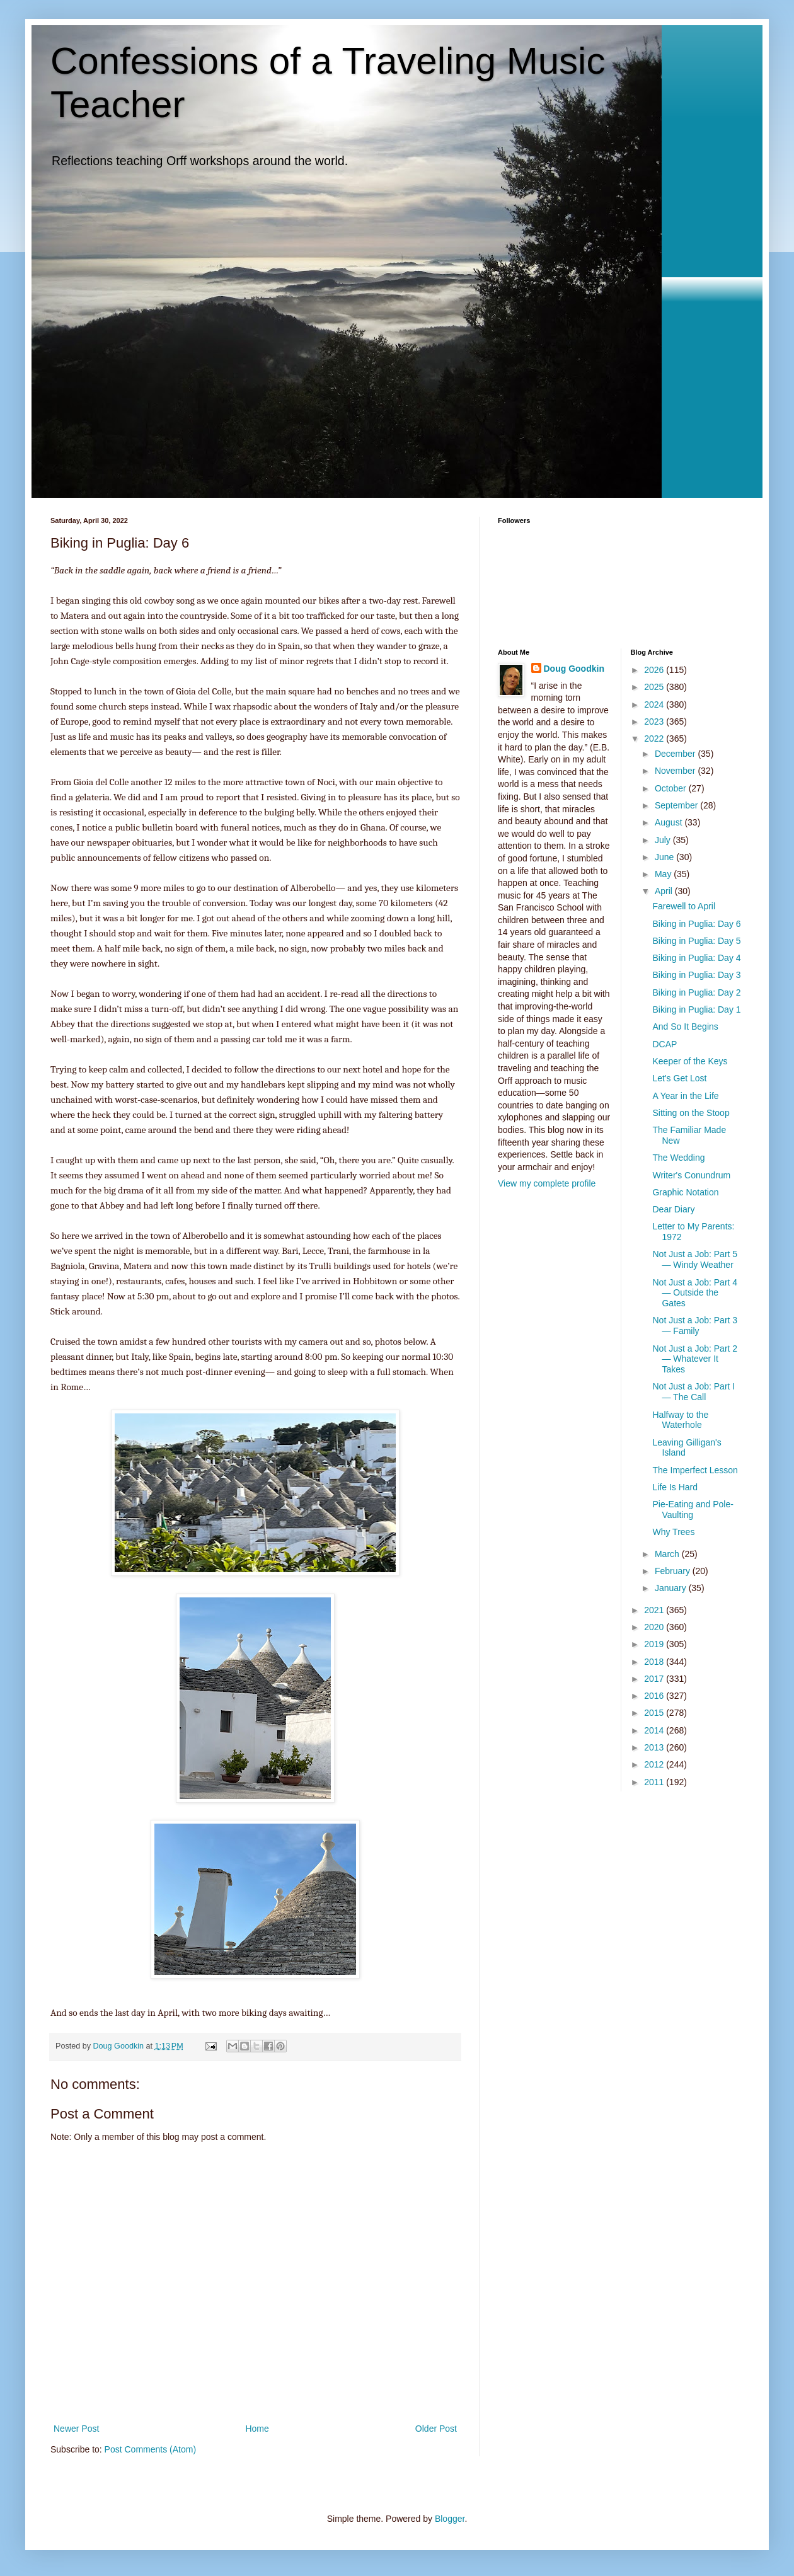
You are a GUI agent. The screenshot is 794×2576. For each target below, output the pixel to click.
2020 (655, 1627)
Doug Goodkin (574, 669)
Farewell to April (683, 906)
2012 (655, 1764)
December (676, 754)
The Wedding (678, 1158)
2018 (655, 1662)
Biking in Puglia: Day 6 (696, 924)
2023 (655, 721)
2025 (655, 687)
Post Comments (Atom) (150, 2449)
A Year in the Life (685, 1096)
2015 (655, 1713)
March (668, 1554)
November (676, 771)
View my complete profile (547, 1183)
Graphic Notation (685, 1192)
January (672, 1588)
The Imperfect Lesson (694, 1470)
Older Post (436, 2429)
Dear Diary (673, 1209)
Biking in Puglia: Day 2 (696, 992)
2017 (655, 1679)
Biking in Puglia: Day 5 (696, 941)
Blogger (449, 2519)
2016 (655, 1696)
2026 (655, 670)
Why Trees (673, 1532)
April (665, 891)
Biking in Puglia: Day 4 (696, 958)
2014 (655, 1730)
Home (256, 2429)
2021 (655, 1610)
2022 (655, 738)
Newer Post (76, 2429)
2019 (655, 1644)
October (672, 788)
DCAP (664, 1044)
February (674, 1571)
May (664, 874)
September (677, 805)
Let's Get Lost (679, 1078)
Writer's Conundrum (691, 1175)
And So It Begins (685, 1026)
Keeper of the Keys (689, 1061)
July (664, 840)
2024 (655, 704)
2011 (655, 1782)
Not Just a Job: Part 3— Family (694, 1325)
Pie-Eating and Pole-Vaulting (692, 1509)
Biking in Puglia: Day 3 (696, 975)
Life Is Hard (675, 1487)
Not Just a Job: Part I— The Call (693, 1391)
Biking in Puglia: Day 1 (696, 1009)
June (665, 857)
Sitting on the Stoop (690, 1113)
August (669, 822)
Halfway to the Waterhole (680, 1420)
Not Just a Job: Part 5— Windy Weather (694, 1259)
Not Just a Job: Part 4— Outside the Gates (694, 1293)
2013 (655, 1747)
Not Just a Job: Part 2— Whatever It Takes (694, 1359)
